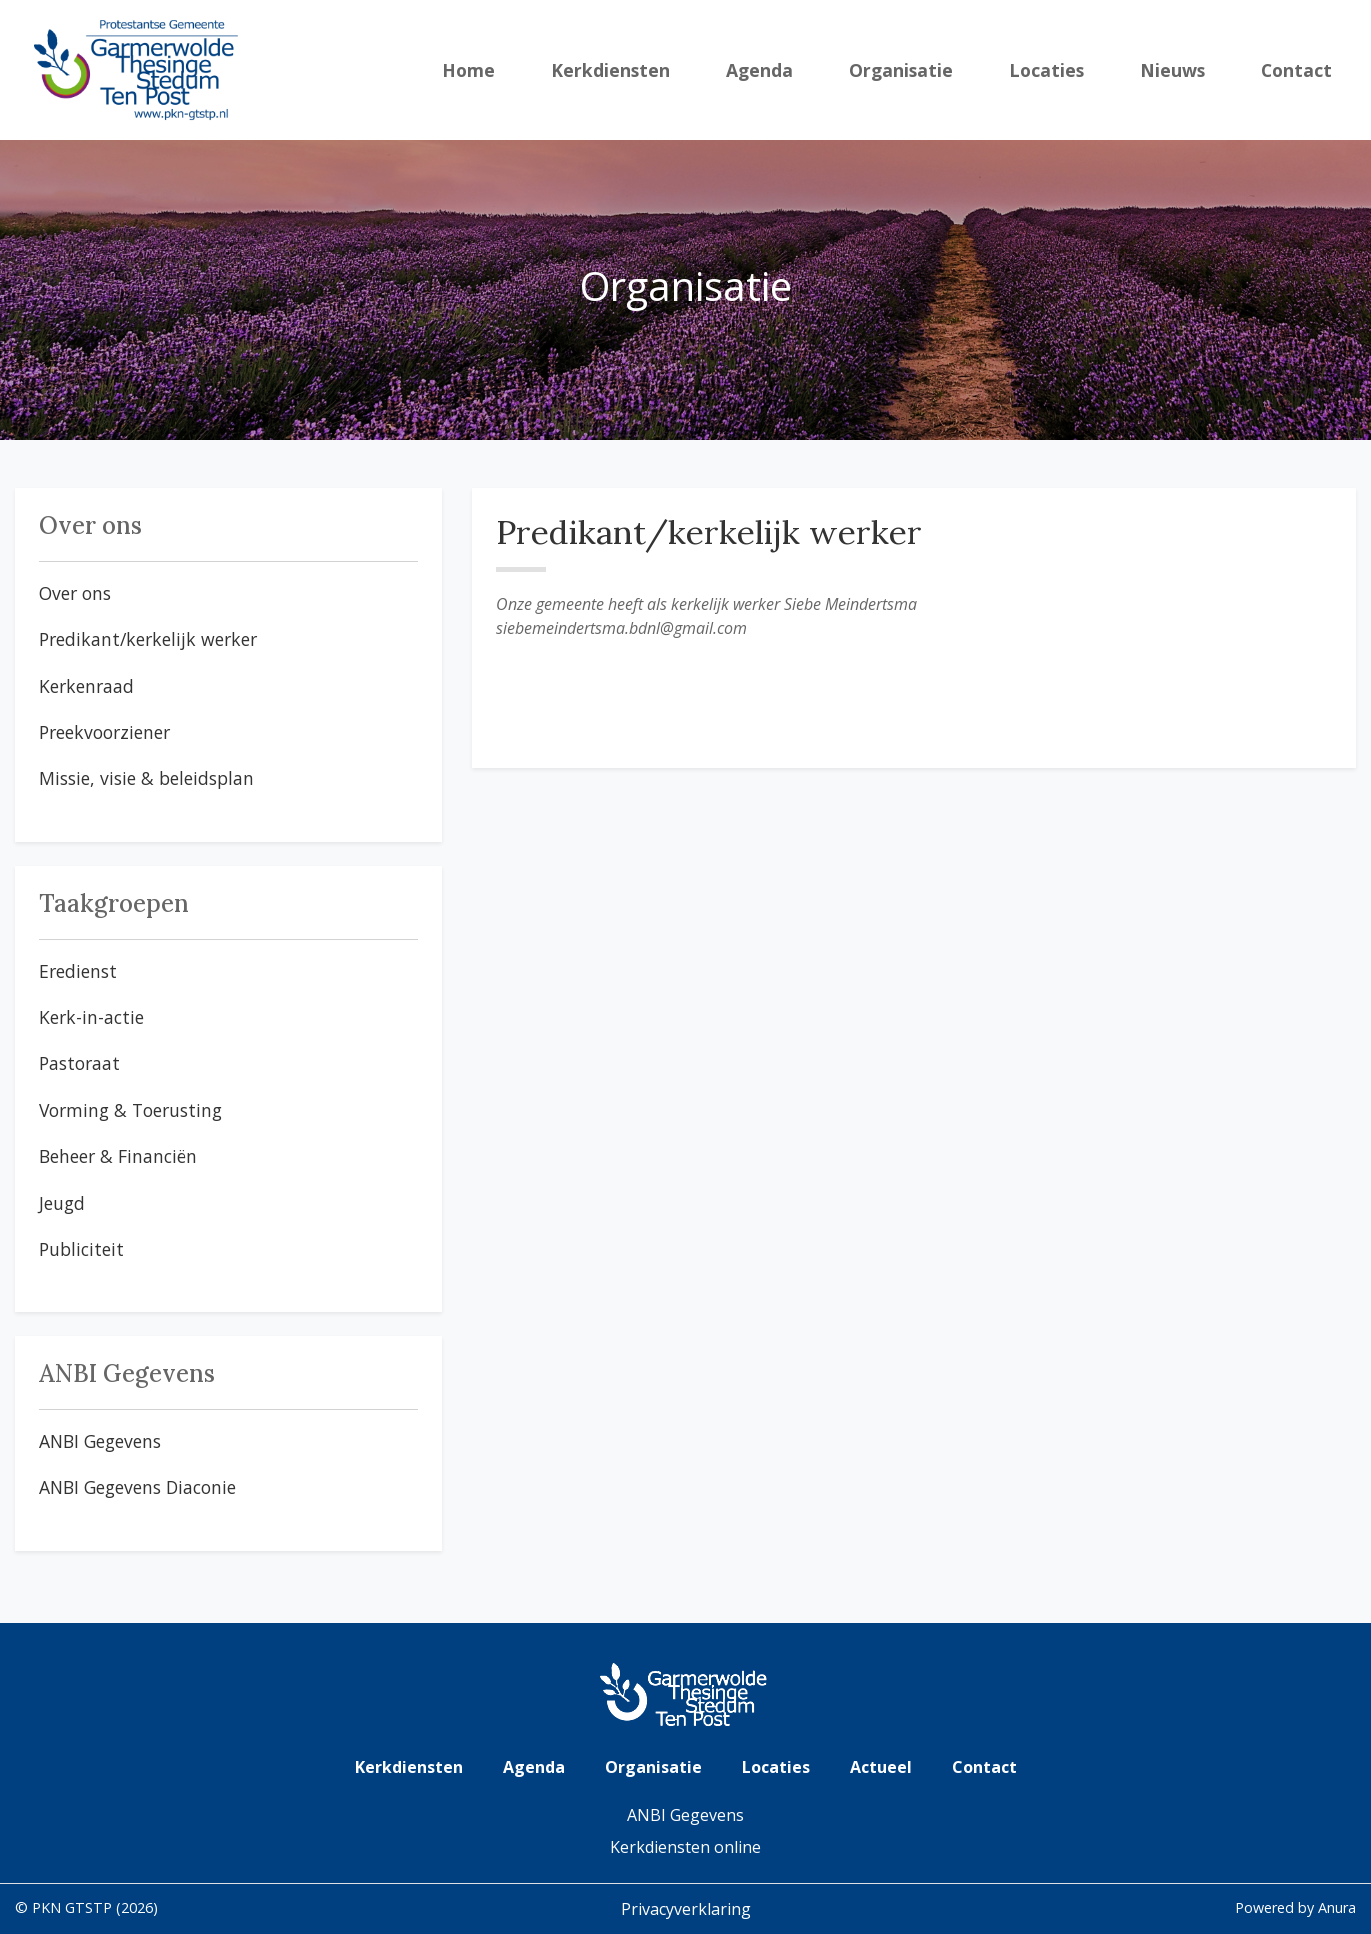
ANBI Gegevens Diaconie (137, 1487)
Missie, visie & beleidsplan (146, 778)
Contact (1296, 70)
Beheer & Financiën (118, 1156)
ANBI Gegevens (100, 1441)
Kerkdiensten (610, 70)
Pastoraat (79, 1063)
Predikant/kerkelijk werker (148, 639)
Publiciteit (81, 1249)
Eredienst (78, 971)
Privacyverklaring (686, 1909)
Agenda (759, 70)
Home (468, 70)
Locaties (1046, 70)
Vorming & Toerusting (130, 1110)
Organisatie (901, 70)
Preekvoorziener (104, 732)
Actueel (881, 1767)
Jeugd (62, 1203)
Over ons (75, 593)
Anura (1337, 1907)
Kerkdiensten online (685, 1847)
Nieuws (1172, 70)
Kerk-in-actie (91, 1017)
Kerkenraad (86, 686)
